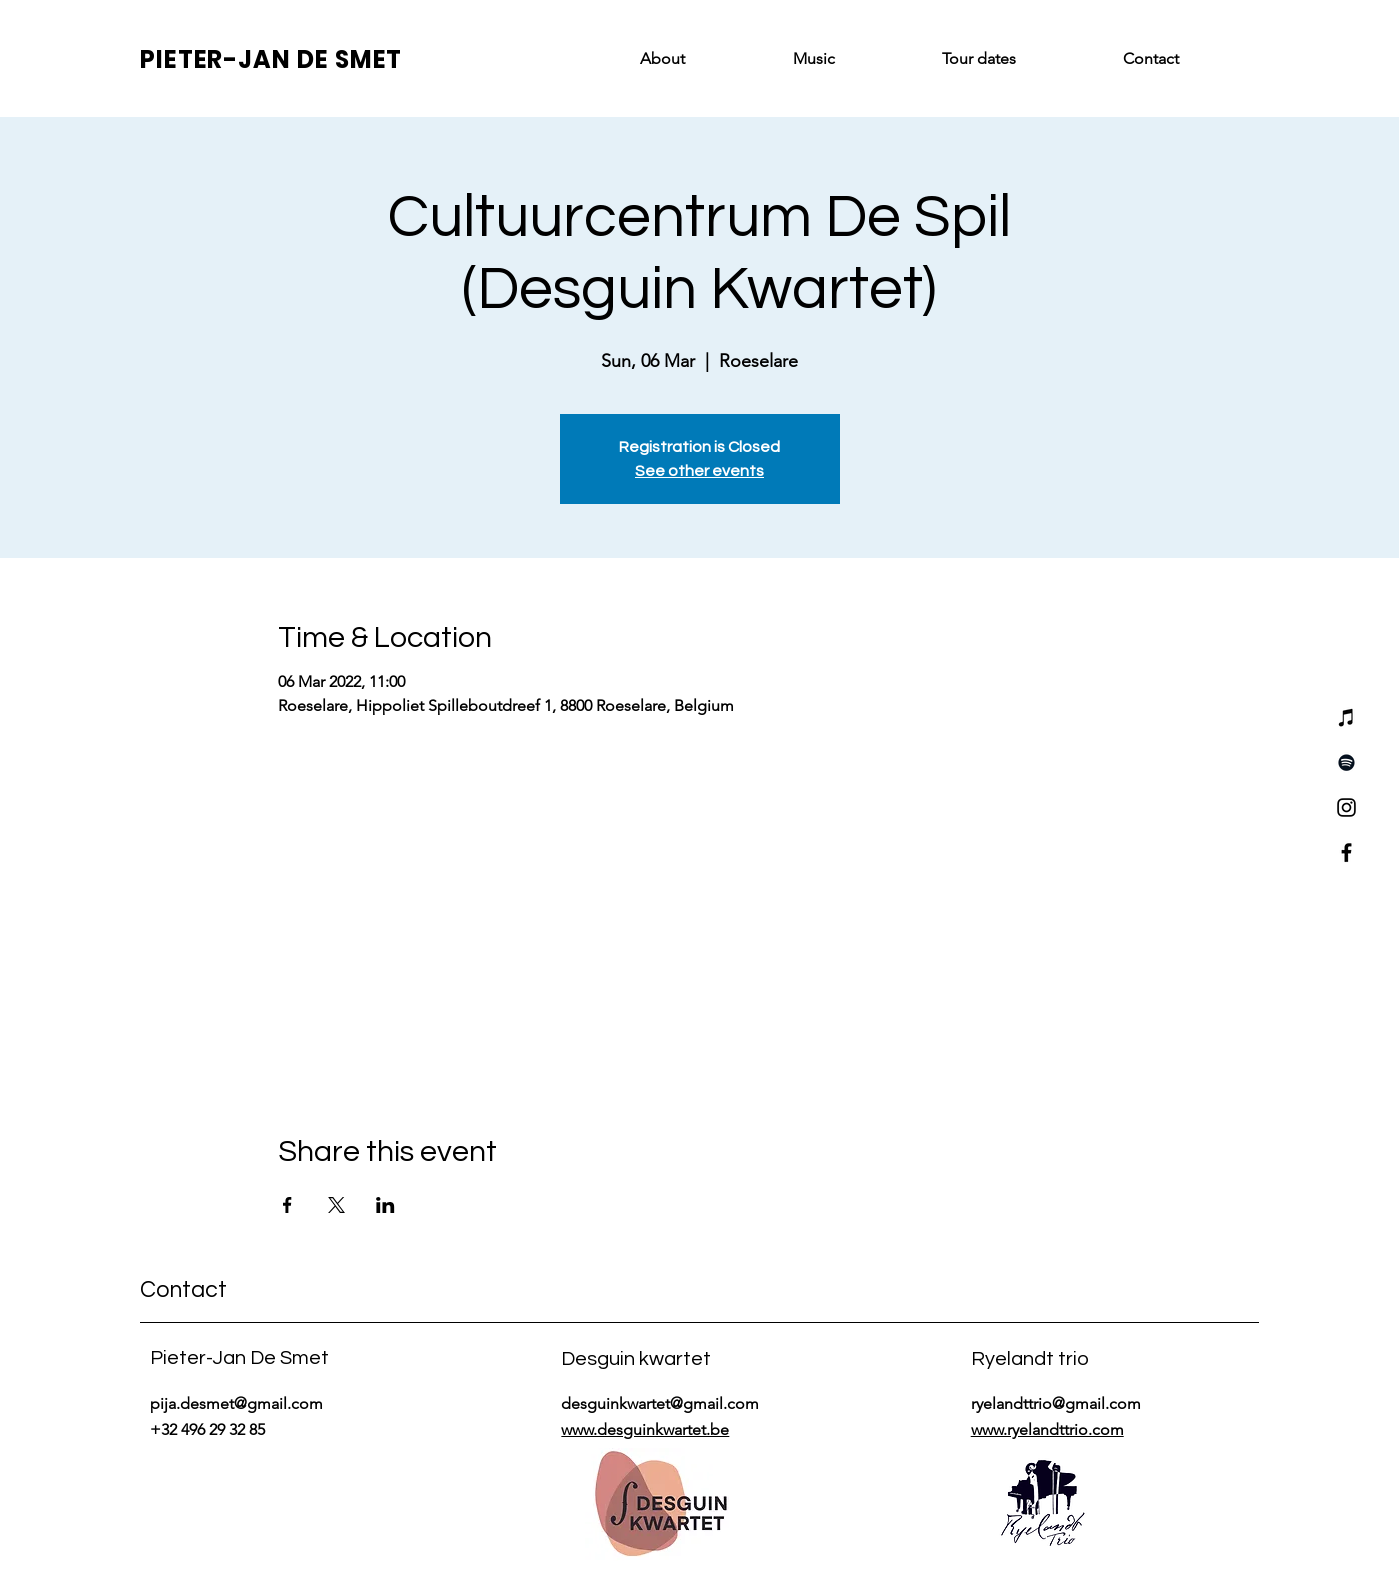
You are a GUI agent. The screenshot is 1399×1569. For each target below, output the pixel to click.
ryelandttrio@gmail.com (1056, 1403)
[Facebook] (1346, 852)
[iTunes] (1346, 717)
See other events (699, 471)
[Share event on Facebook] (287, 1205)
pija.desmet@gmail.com (236, 1403)
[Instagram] (1346, 807)
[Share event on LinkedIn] (385, 1205)
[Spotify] (1346, 762)
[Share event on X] (336, 1205)
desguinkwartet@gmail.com (660, 1403)
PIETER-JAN (218, 59)
